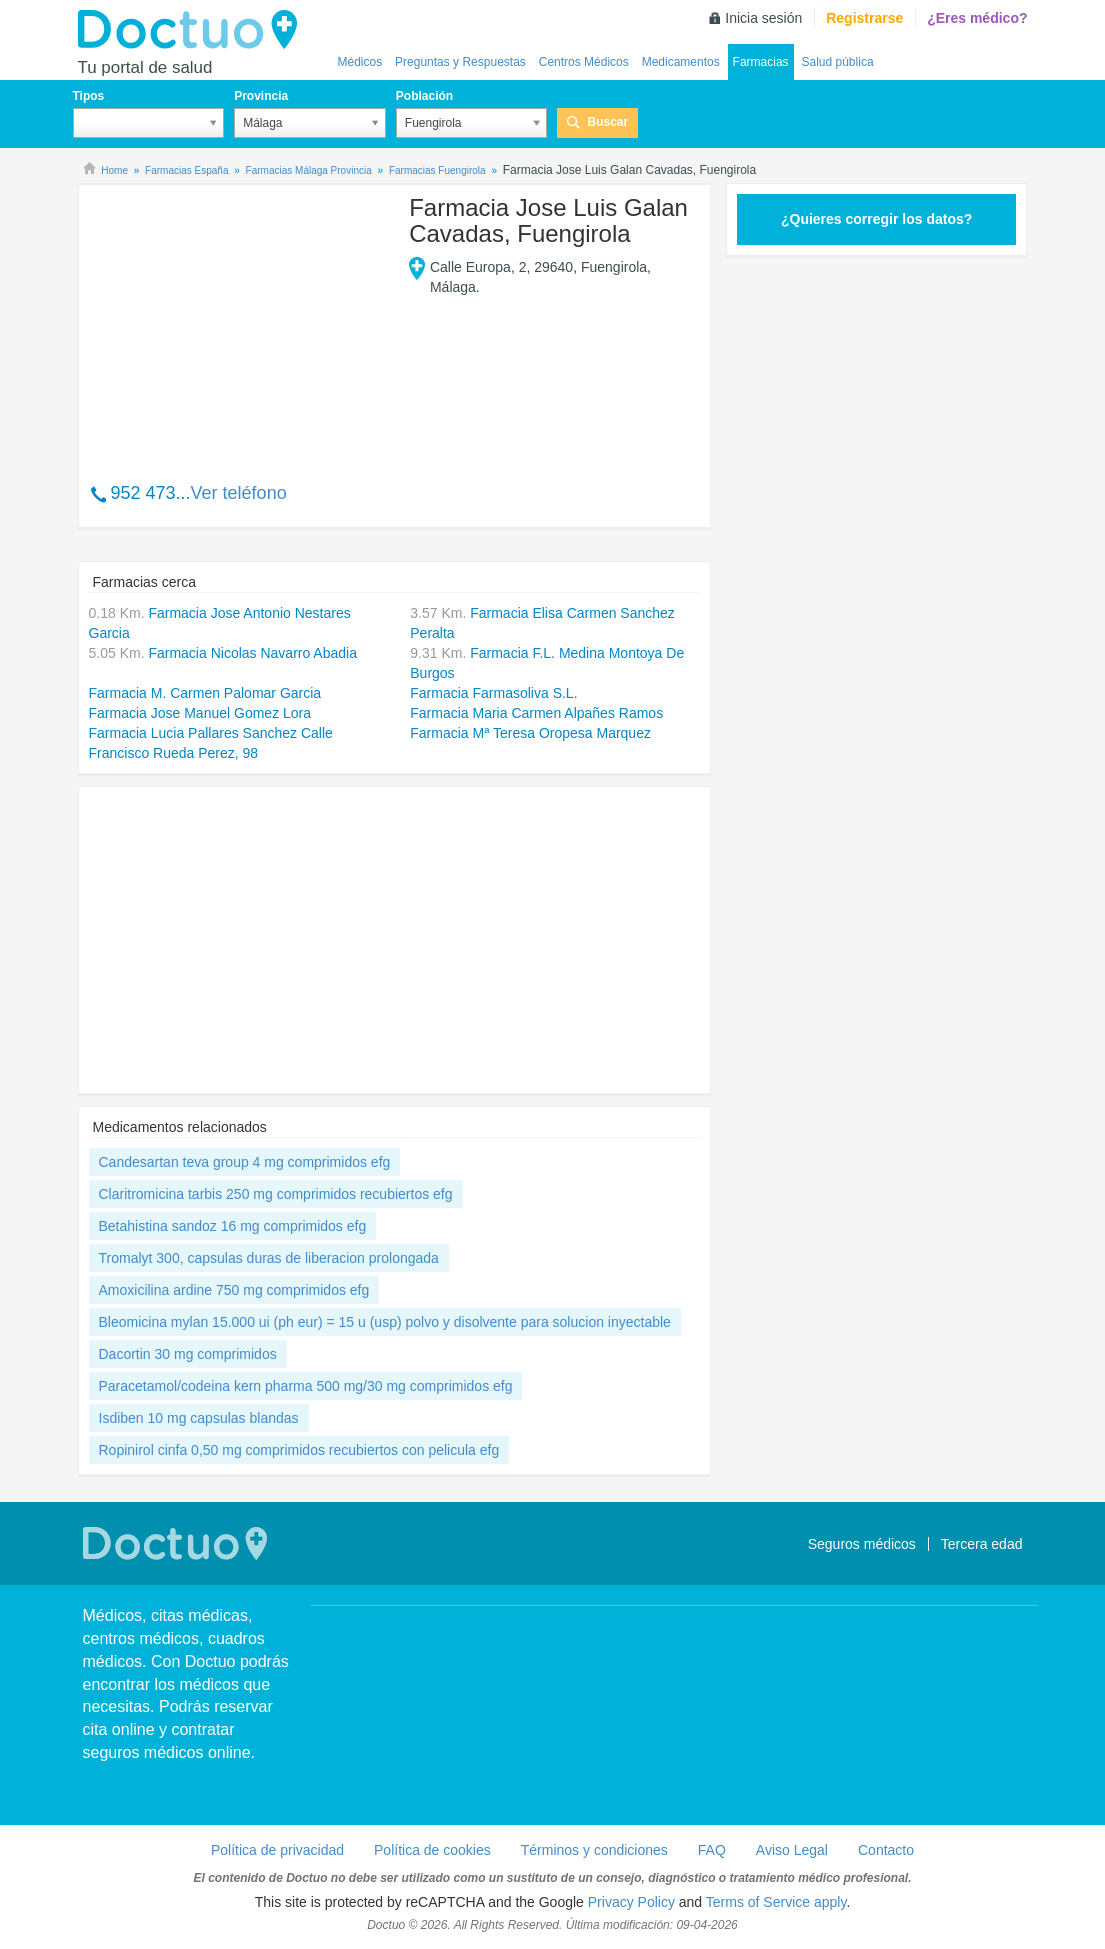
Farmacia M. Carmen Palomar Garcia (205, 693)
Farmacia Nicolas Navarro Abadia (252, 653)
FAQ (712, 1850)
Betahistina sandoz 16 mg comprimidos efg (233, 1226)
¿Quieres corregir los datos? (876, 219)
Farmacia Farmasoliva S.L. (493, 693)
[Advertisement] (242, 323)
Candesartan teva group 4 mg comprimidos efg (245, 1162)
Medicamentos (681, 62)
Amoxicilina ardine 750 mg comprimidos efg (234, 1290)
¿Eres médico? (977, 18)
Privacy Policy (631, 1902)
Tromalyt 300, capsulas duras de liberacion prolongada (269, 1258)
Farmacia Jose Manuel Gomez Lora (200, 713)
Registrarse (864, 18)
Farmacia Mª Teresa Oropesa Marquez (530, 733)
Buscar (607, 122)
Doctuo (193, 30)
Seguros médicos (862, 1544)
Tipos (89, 96)
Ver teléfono (239, 493)
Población (424, 96)
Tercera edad (982, 1544)
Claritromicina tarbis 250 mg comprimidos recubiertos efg (276, 1194)
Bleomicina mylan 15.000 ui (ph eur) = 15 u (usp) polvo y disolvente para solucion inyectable (385, 1322)
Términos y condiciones (594, 1850)
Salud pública (838, 62)
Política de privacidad (277, 1850)
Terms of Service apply (776, 1902)
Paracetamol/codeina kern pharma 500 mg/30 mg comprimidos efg (306, 1386)
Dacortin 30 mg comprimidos (188, 1354)
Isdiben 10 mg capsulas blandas (199, 1418)
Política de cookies (432, 1850)
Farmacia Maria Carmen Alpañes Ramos (536, 713)
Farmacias (761, 62)
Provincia (261, 96)
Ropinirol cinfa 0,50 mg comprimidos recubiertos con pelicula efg (299, 1450)
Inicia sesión (763, 18)
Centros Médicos (584, 62)
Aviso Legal (792, 1850)
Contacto (886, 1850)
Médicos (360, 62)
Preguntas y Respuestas (460, 62)
